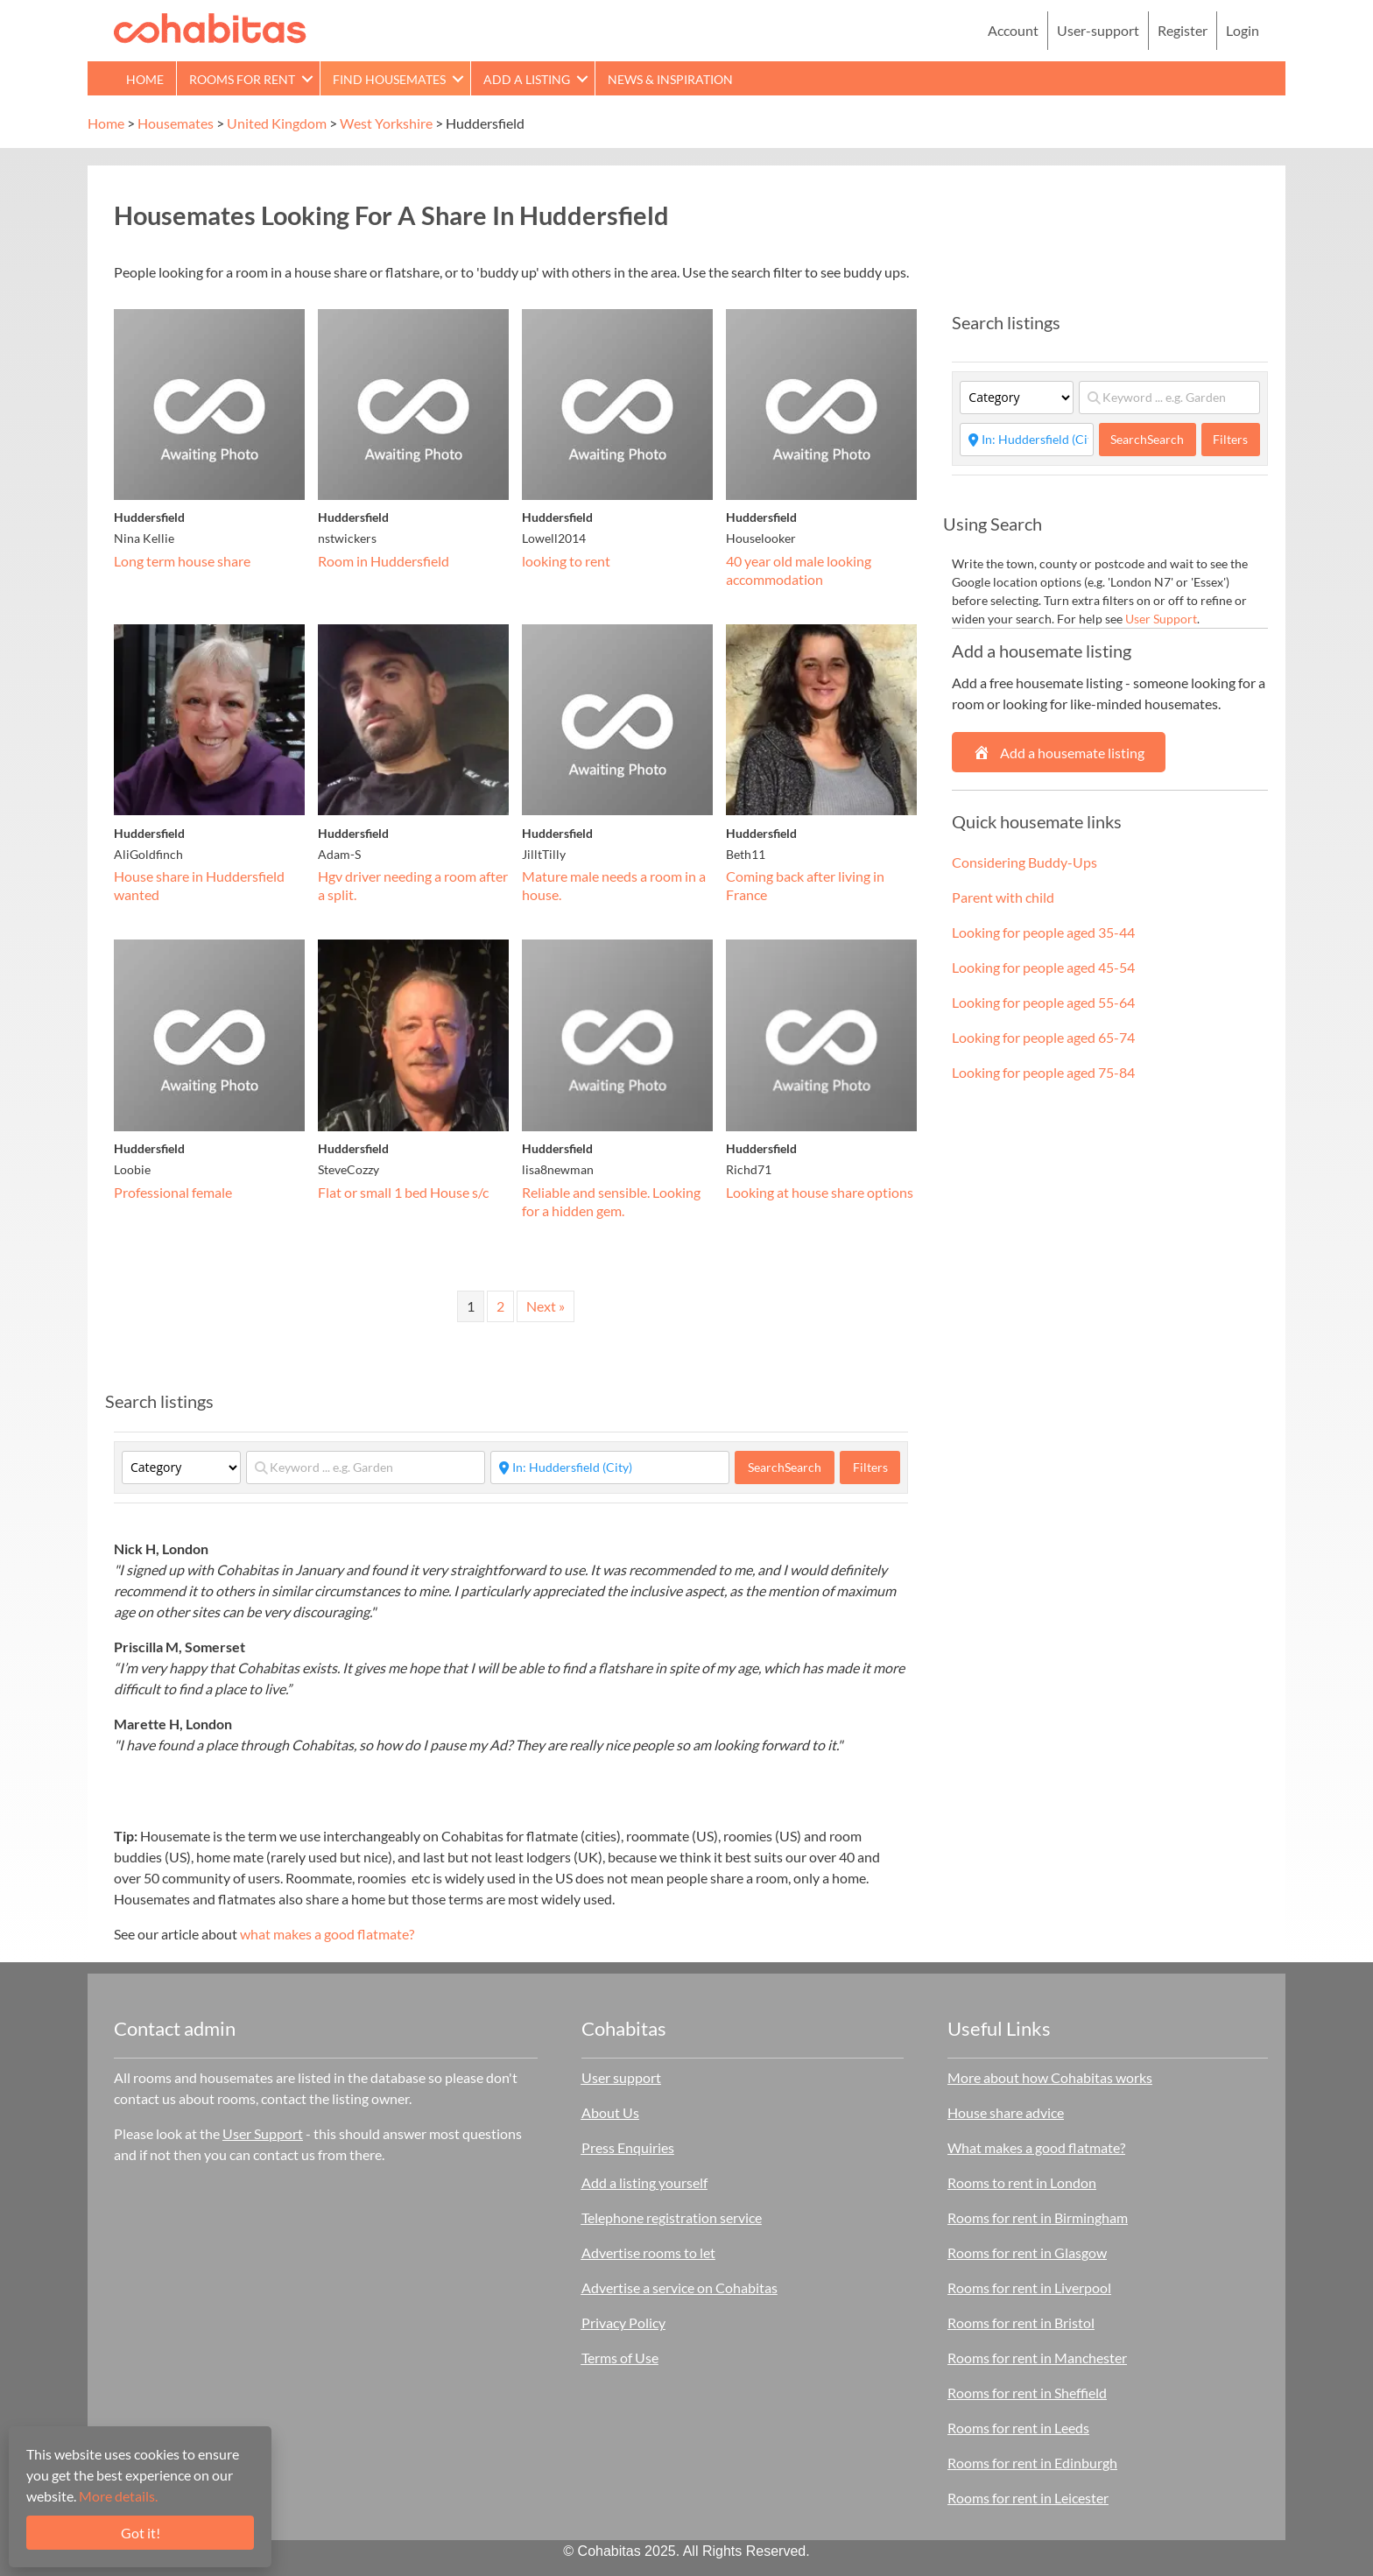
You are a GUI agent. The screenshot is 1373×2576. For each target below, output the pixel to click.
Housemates (175, 123)
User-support (1098, 30)
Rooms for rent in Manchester (1037, 2357)
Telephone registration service (671, 2217)
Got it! (140, 2532)
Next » (545, 1306)
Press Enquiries (627, 2147)
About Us (610, 2112)
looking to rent (566, 561)
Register (1183, 30)
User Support (1161, 618)
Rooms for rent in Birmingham (1037, 2217)
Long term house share (182, 561)
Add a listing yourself (644, 2182)
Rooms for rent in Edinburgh (1032, 2462)
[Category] (181, 1467)
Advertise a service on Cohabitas (679, 2287)
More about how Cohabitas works (1049, 2077)
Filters (870, 1467)
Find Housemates (389, 79)
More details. (118, 2496)
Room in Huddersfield (383, 561)
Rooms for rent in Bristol (1021, 2322)
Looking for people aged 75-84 (1043, 1072)
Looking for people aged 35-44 (1043, 932)
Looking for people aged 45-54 (1043, 967)
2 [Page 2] (500, 1306)
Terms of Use (619, 2357)
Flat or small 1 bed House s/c (403, 1192)
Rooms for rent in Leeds (1018, 2427)
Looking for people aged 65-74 (1043, 1037)
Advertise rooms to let (648, 2252)
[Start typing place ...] (609, 1467)
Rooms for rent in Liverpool (1029, 2287)
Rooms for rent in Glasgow (1027, 2252)
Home (145, 79)
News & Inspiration (670, 79)
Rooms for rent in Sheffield (1027, 2392)
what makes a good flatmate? (327, 1933)
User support (621, 2077)
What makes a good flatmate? (1036, 2147)
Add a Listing (526, 79)
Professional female (173, 1192)
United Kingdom (277, 123)
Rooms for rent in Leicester (1028, 2497)
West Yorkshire (386, 123)
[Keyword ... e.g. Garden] (365, 1467)
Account (1013, 30)
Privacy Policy (623, 2322)
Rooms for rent (242, 79)
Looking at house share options (819, 1192)
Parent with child (1003, 897)
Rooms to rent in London (1021, 2182)
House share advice (1005, 2112)
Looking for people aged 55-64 (1043, 1002)
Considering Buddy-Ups (1024, 862)
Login (1242, 30)
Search (784, 1467)
